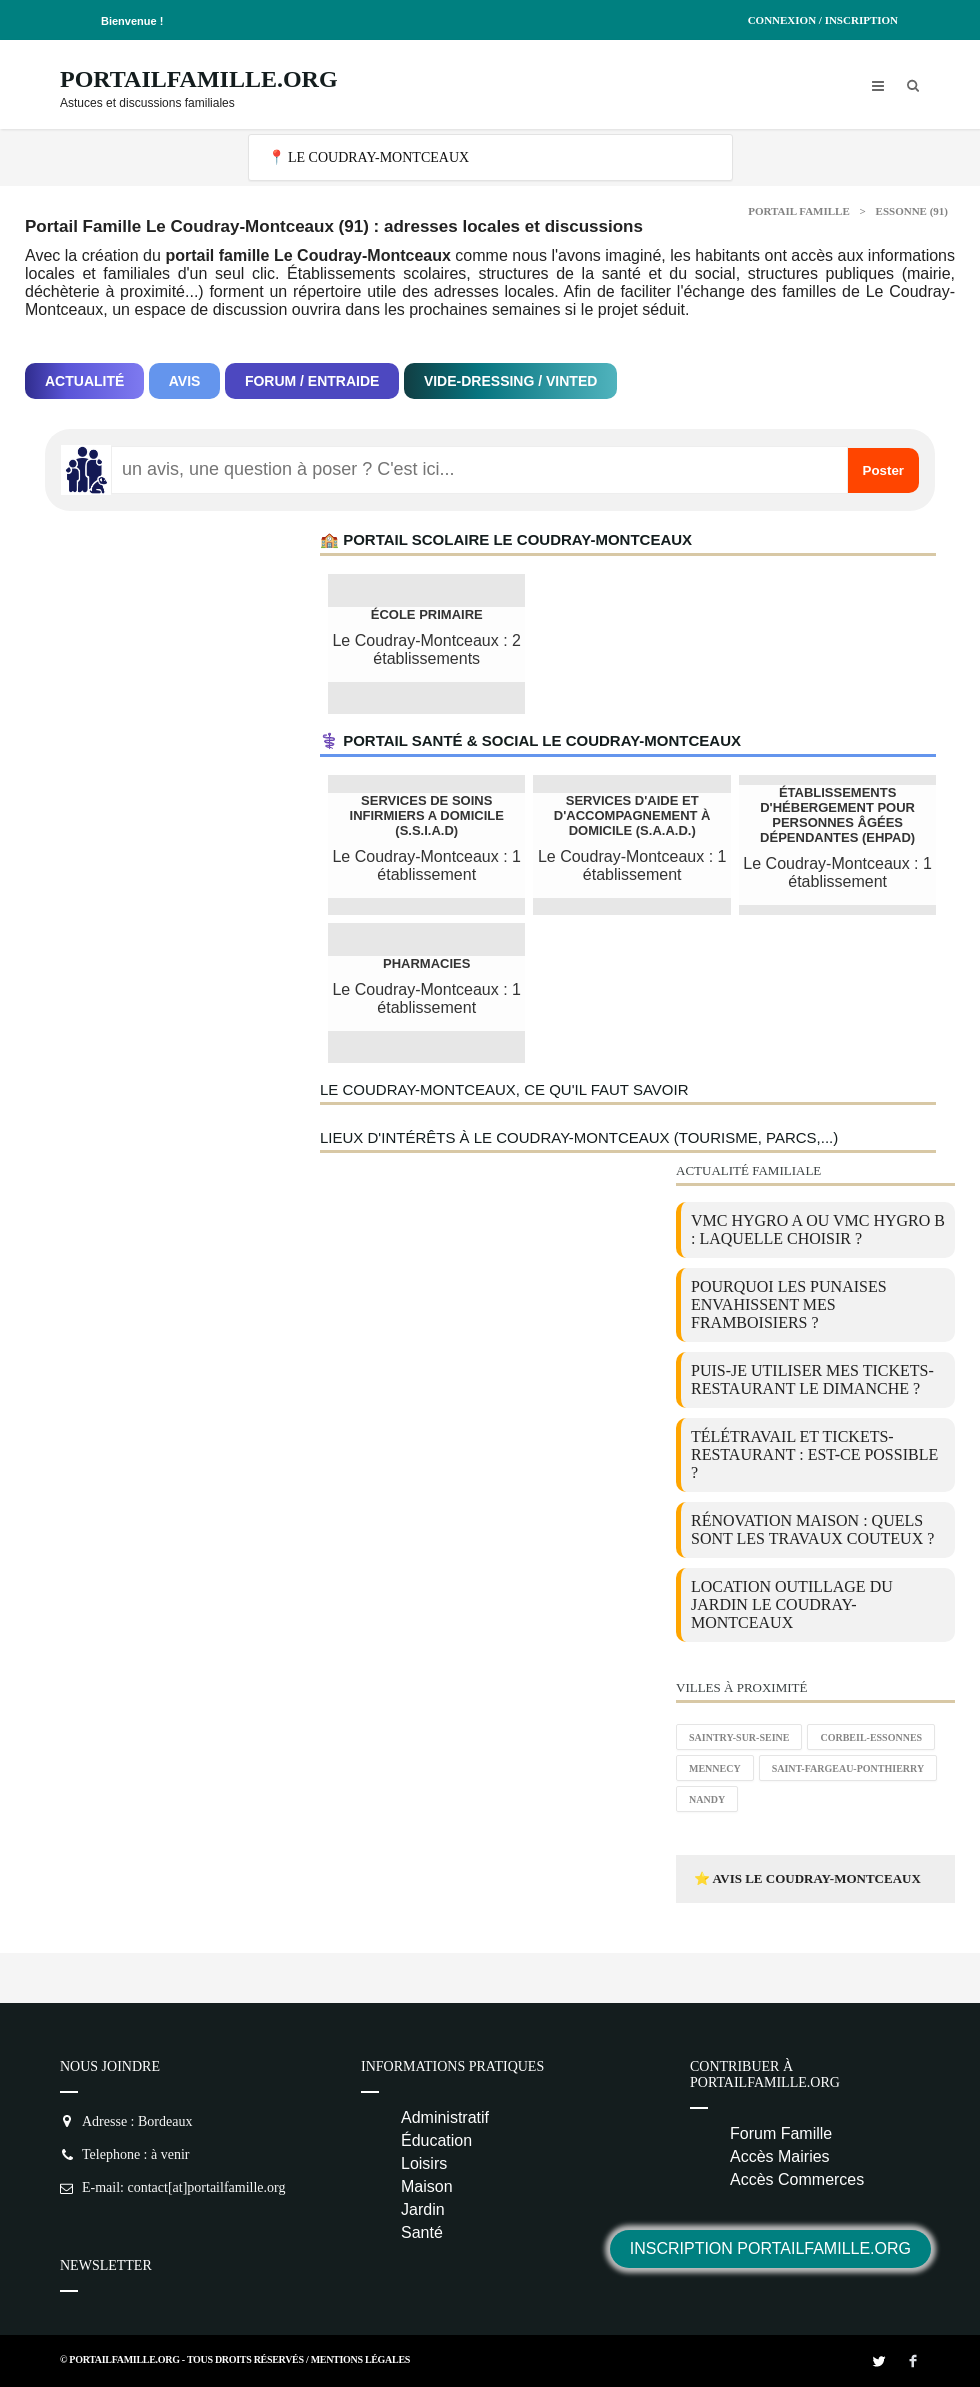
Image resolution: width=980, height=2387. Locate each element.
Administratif (445, 2117)
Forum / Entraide (312, 381)
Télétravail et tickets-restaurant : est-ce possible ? (814, 1454)
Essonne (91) (912, 211)
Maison (427, 2186)
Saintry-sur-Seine (739, 1737)
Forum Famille (781, 2133)
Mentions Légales (360, 2359)
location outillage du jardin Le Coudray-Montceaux (792, 1604)
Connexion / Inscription (823, 20)
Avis (185, 381)
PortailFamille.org (199, 79)
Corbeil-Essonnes (871, 1737)
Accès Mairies (780, 2156)
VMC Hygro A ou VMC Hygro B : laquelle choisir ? (818, 1229)
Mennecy (715, 1768)
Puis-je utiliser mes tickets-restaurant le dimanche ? (812, 1379)
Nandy (707, 1799)
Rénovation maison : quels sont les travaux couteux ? (812, 1529)
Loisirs (424, 2163)
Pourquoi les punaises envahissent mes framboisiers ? (789, 1304)
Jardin (423, 2209)
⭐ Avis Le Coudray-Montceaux (807, 1878)
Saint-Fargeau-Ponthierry (848, 1768)
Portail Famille (799, 211)
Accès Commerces (797, 2179)
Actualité (84, 381)
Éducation (436, 2140)
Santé (422, 2232)
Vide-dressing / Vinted (510, 381)
